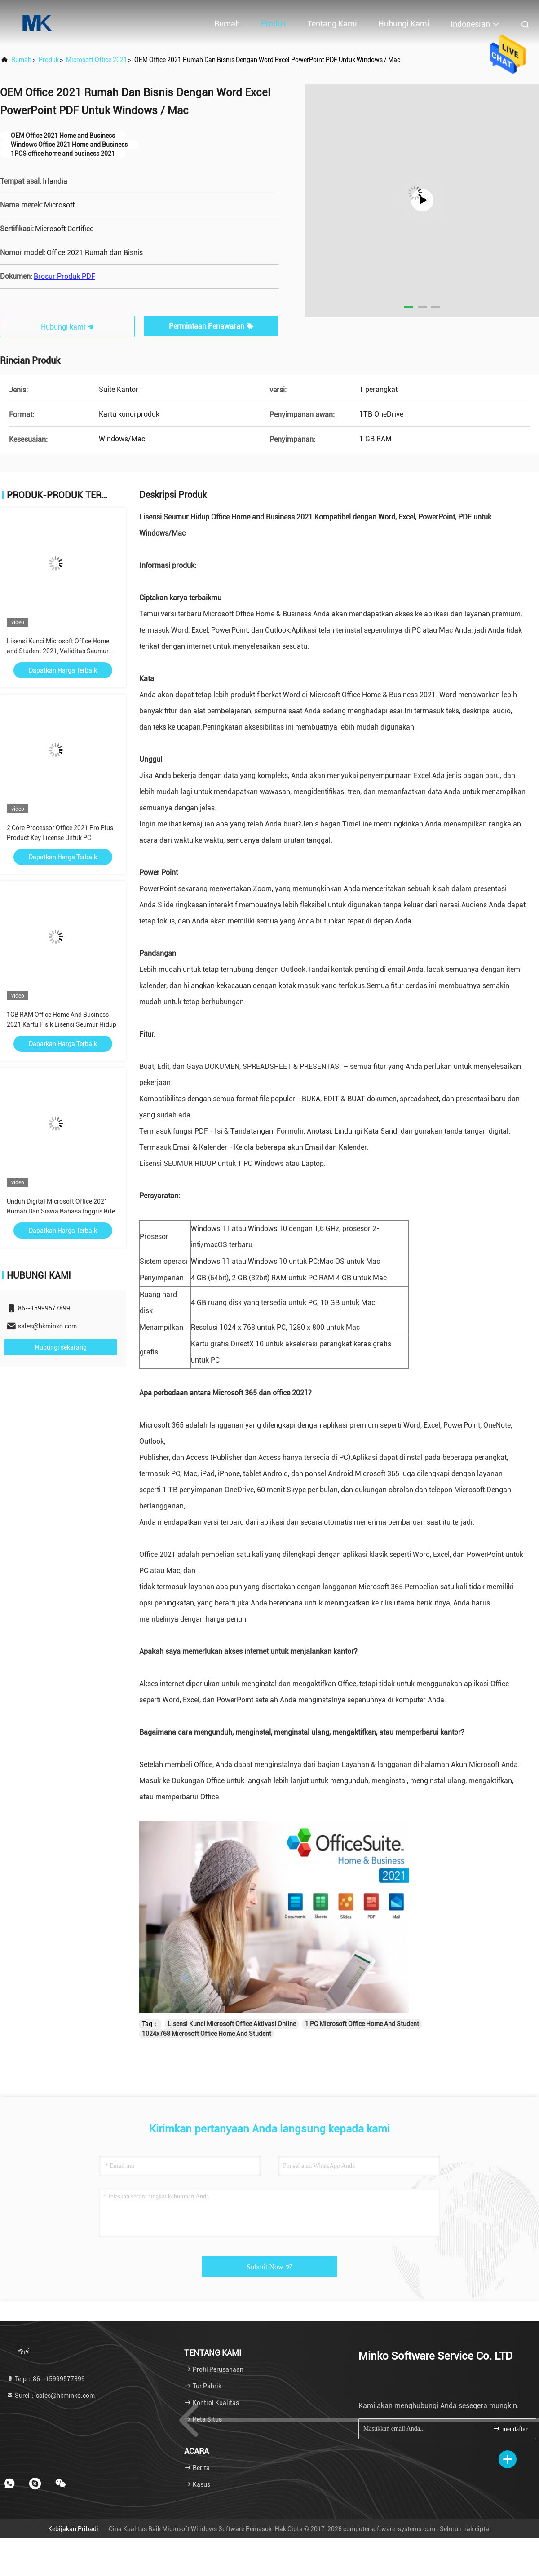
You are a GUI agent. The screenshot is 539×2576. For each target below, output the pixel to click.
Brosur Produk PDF (64, 276)
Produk (273, 23)
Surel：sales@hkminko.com (50, 2395)
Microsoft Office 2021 (96, 59)
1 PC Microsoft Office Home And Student (362, 2023)
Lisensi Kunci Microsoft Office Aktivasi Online (232, 2023)
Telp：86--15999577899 (45, 2379)
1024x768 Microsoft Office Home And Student (206, 2033)
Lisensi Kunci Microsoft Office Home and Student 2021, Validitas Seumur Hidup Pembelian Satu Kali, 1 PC (58, 650)
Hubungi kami (403, 23)
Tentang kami (332, 23)
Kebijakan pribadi (73, 2528)
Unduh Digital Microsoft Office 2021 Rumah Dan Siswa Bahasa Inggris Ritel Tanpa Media (62, 1211)
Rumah (227, 23)
